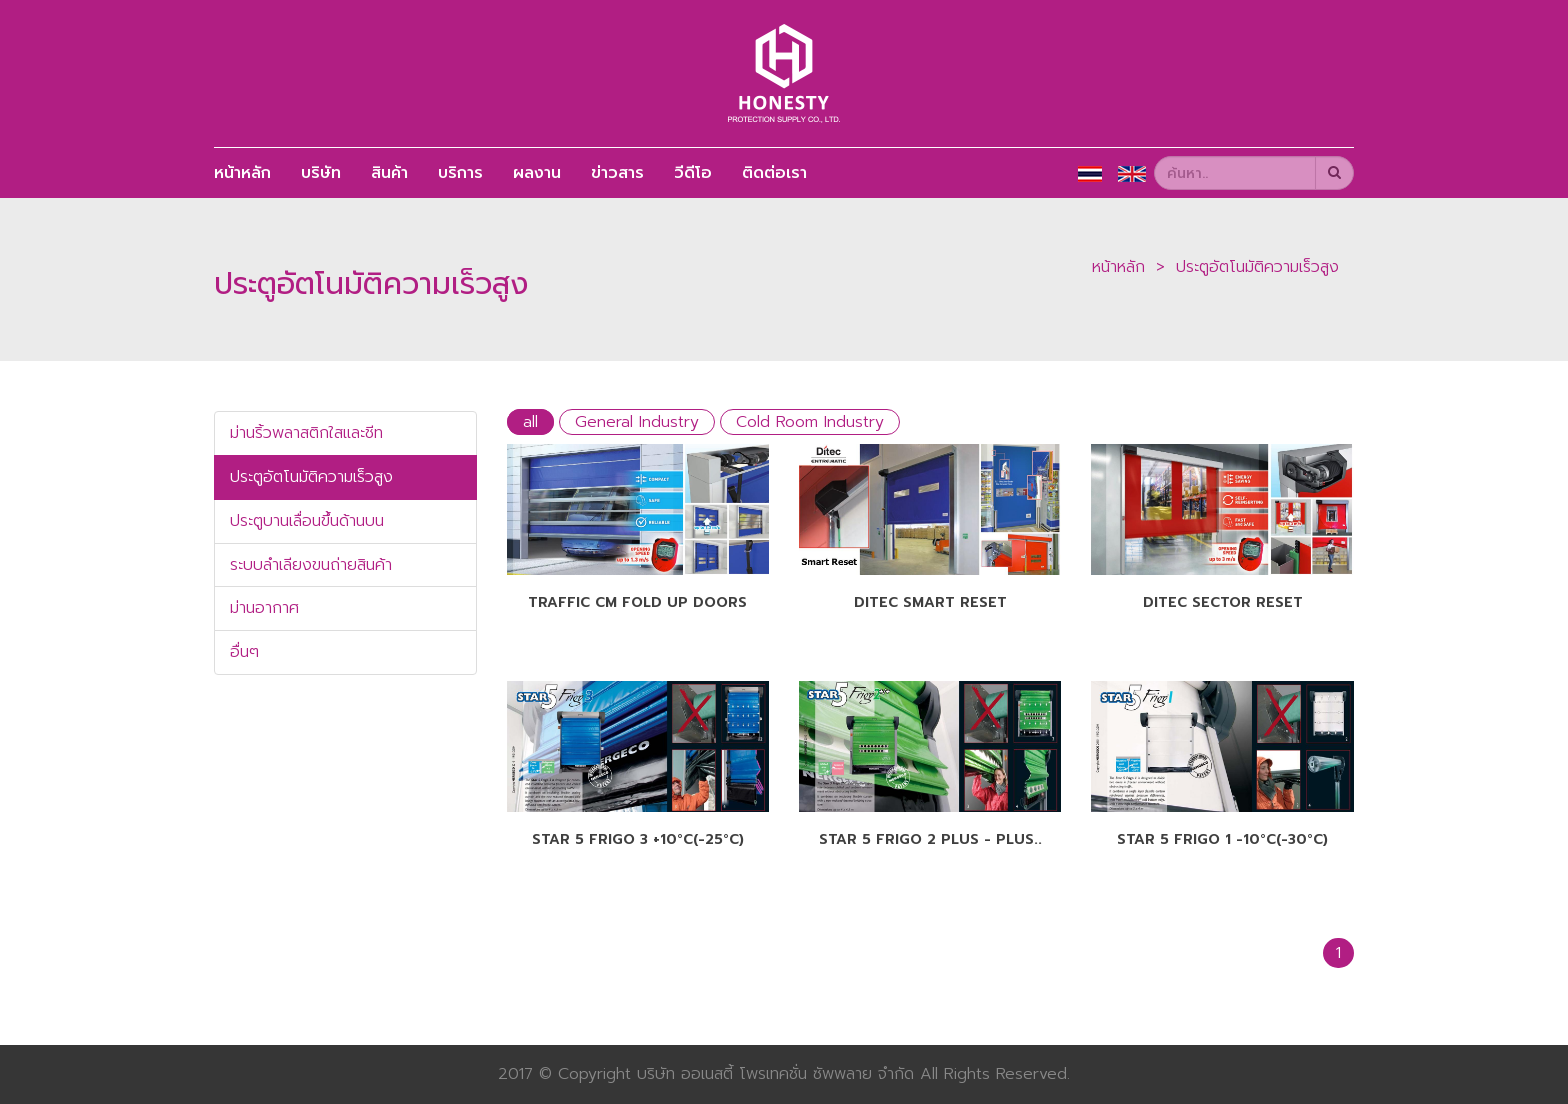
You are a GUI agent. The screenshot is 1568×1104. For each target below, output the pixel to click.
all (530, 422)
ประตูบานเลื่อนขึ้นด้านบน (307, 521)
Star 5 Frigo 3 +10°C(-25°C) (638, 839)
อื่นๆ (244, 652)
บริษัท (321, 173)
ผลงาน (537, 173)
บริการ (460, 173)
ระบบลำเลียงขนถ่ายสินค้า (311, 565)
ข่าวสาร (617, 173)
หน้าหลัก (242, 173)
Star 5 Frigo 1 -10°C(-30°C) (1222, 839)
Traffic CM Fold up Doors (637, 602)
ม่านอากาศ (264, 608)
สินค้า (389, 173)
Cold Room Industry (810, 422)
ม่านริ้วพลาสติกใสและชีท (306, 433)
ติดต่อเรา (774, 173)
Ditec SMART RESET (930, 602)
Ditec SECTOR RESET (1223, 602)
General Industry (637, 422)
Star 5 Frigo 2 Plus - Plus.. (930, 839)
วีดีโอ (693, 173)
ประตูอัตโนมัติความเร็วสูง (1257, 267)
